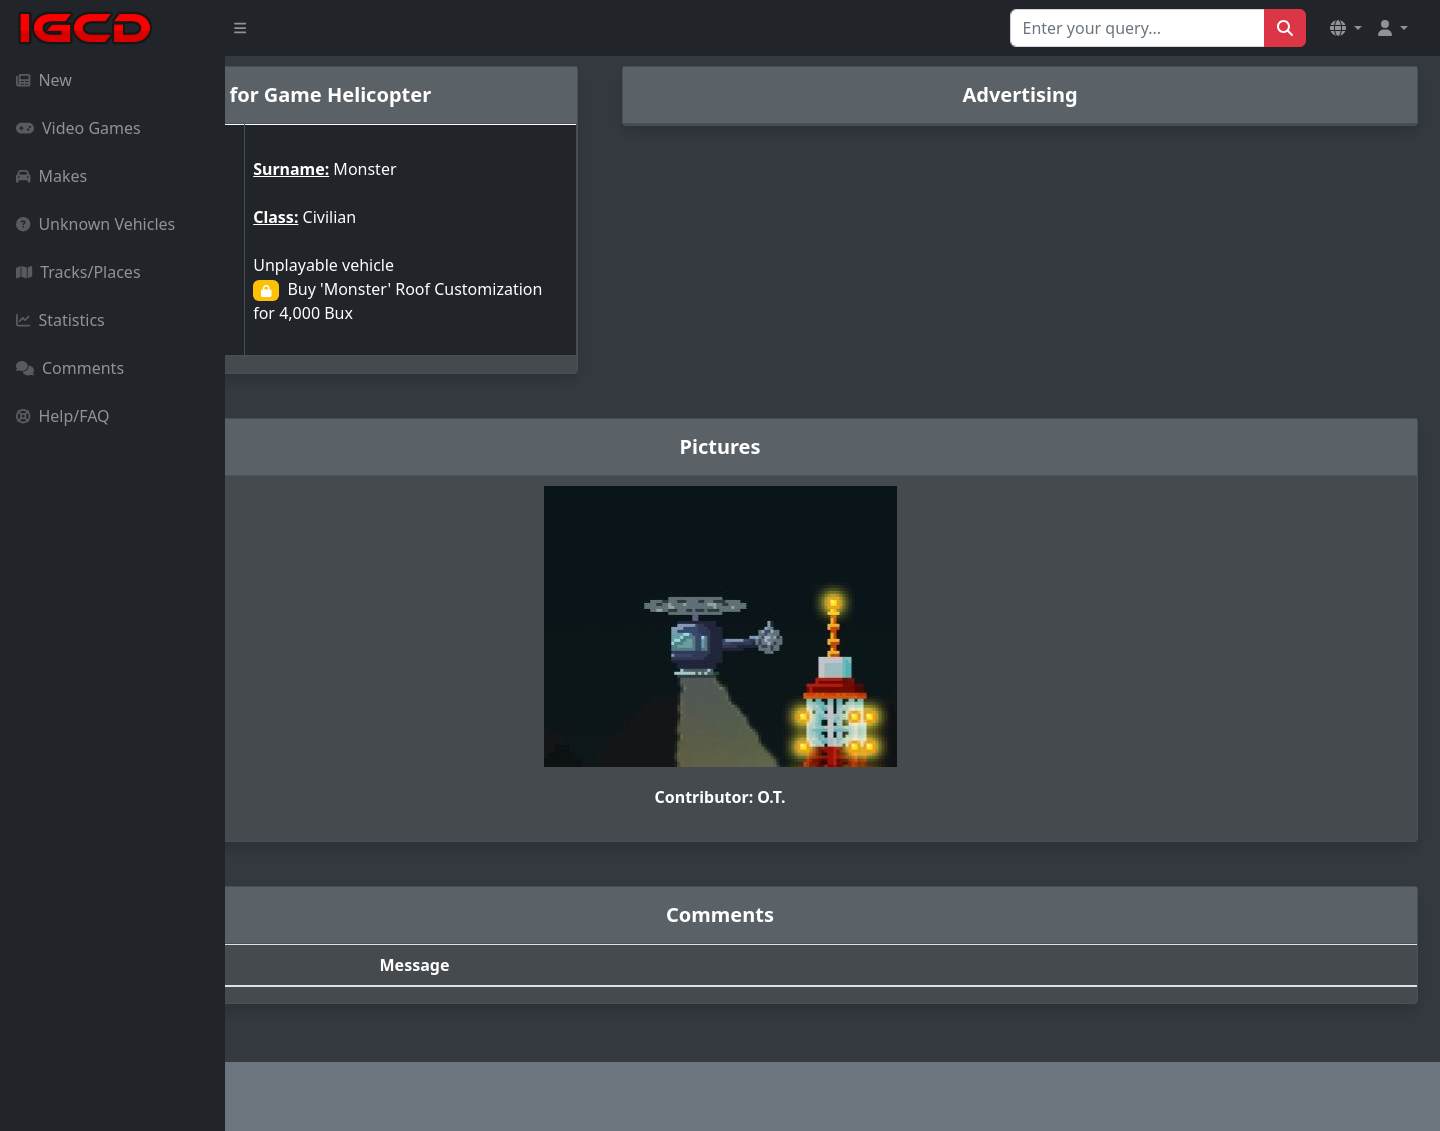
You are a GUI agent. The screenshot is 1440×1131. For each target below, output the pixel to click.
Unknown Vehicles (95, 224)
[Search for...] (1137, 28)
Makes (51, 176)
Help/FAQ (63, 416)
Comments (70, 368)
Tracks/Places (78, 272)
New (44, 80)
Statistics (60, 320)
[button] (1346, 28)
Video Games (78, 128)
